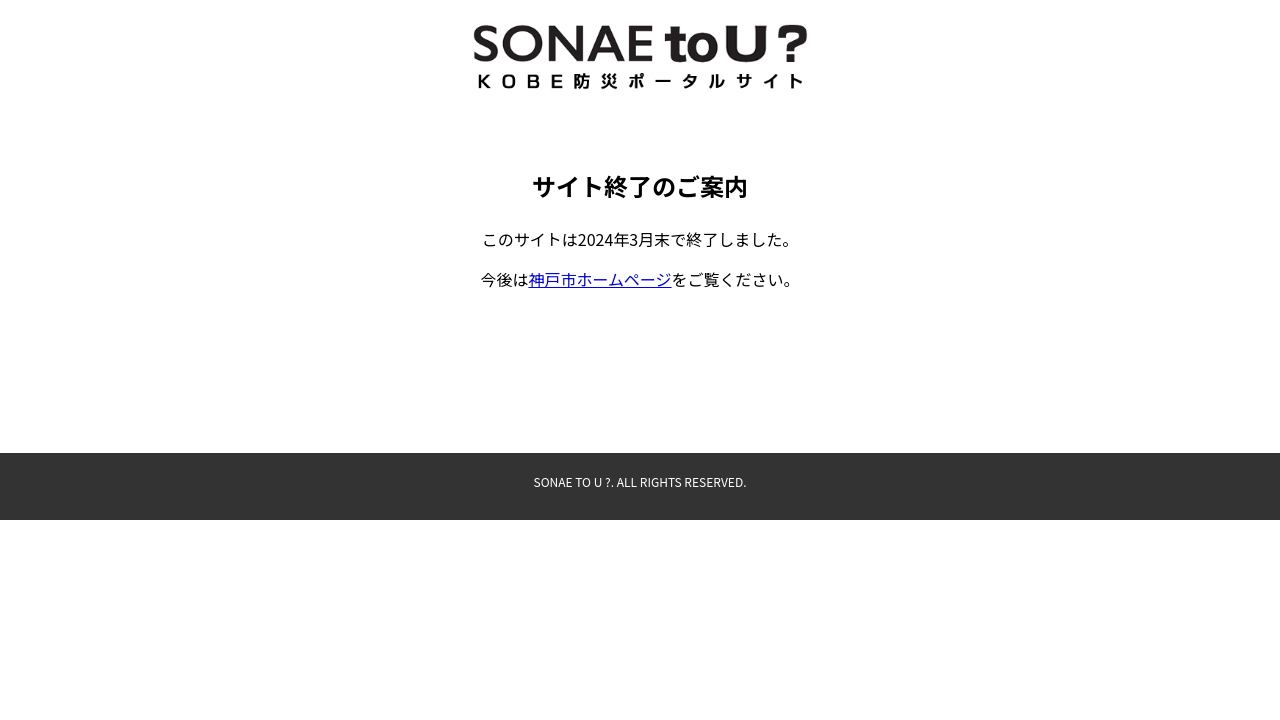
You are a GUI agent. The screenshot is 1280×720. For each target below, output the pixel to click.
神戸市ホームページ (599, 279)
